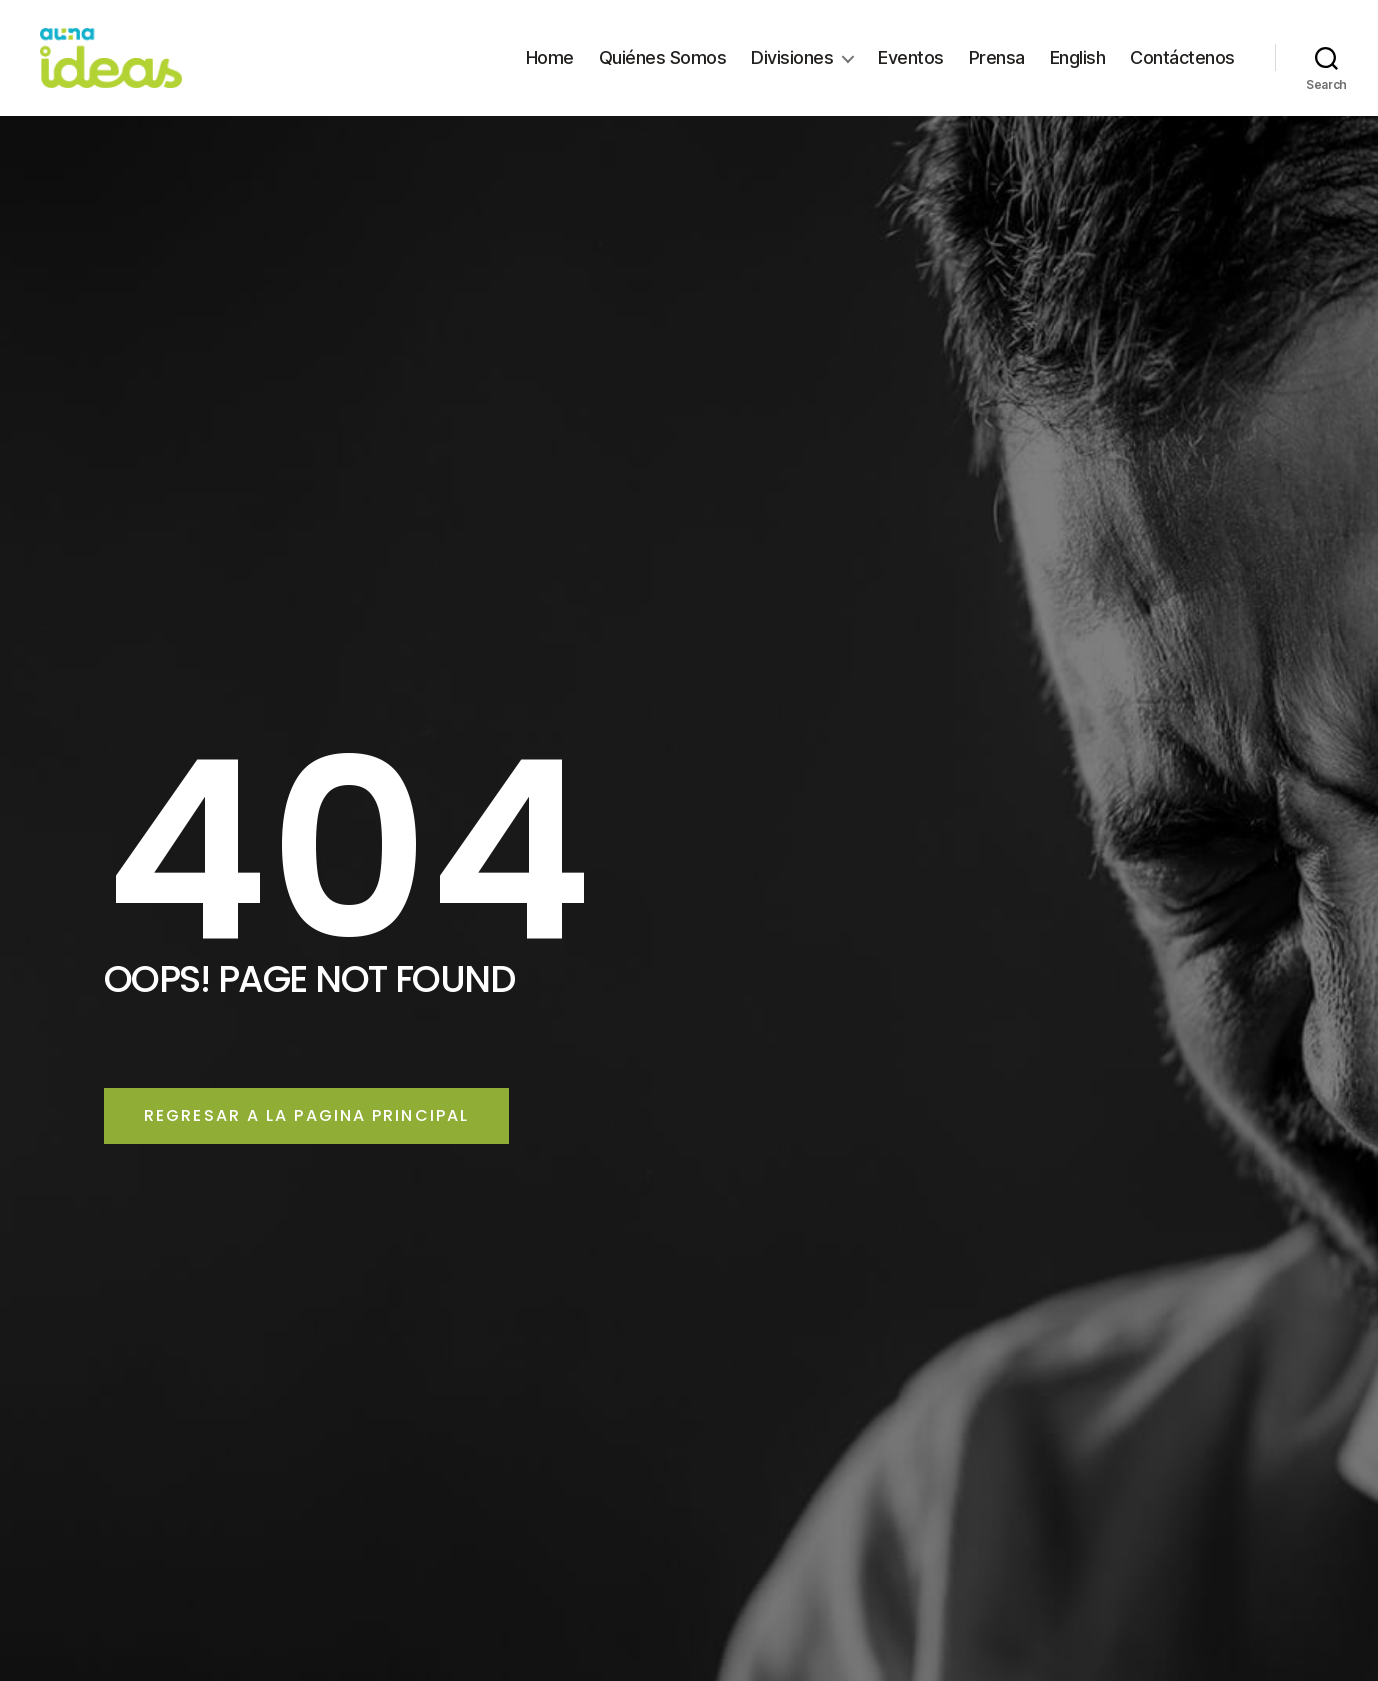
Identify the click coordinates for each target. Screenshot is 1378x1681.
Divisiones (792, 72)
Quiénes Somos (663, 72)
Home (550, 72)
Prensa (997, 72)
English (1078, 72)
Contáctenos (1182, 72)
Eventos (911, 72)
